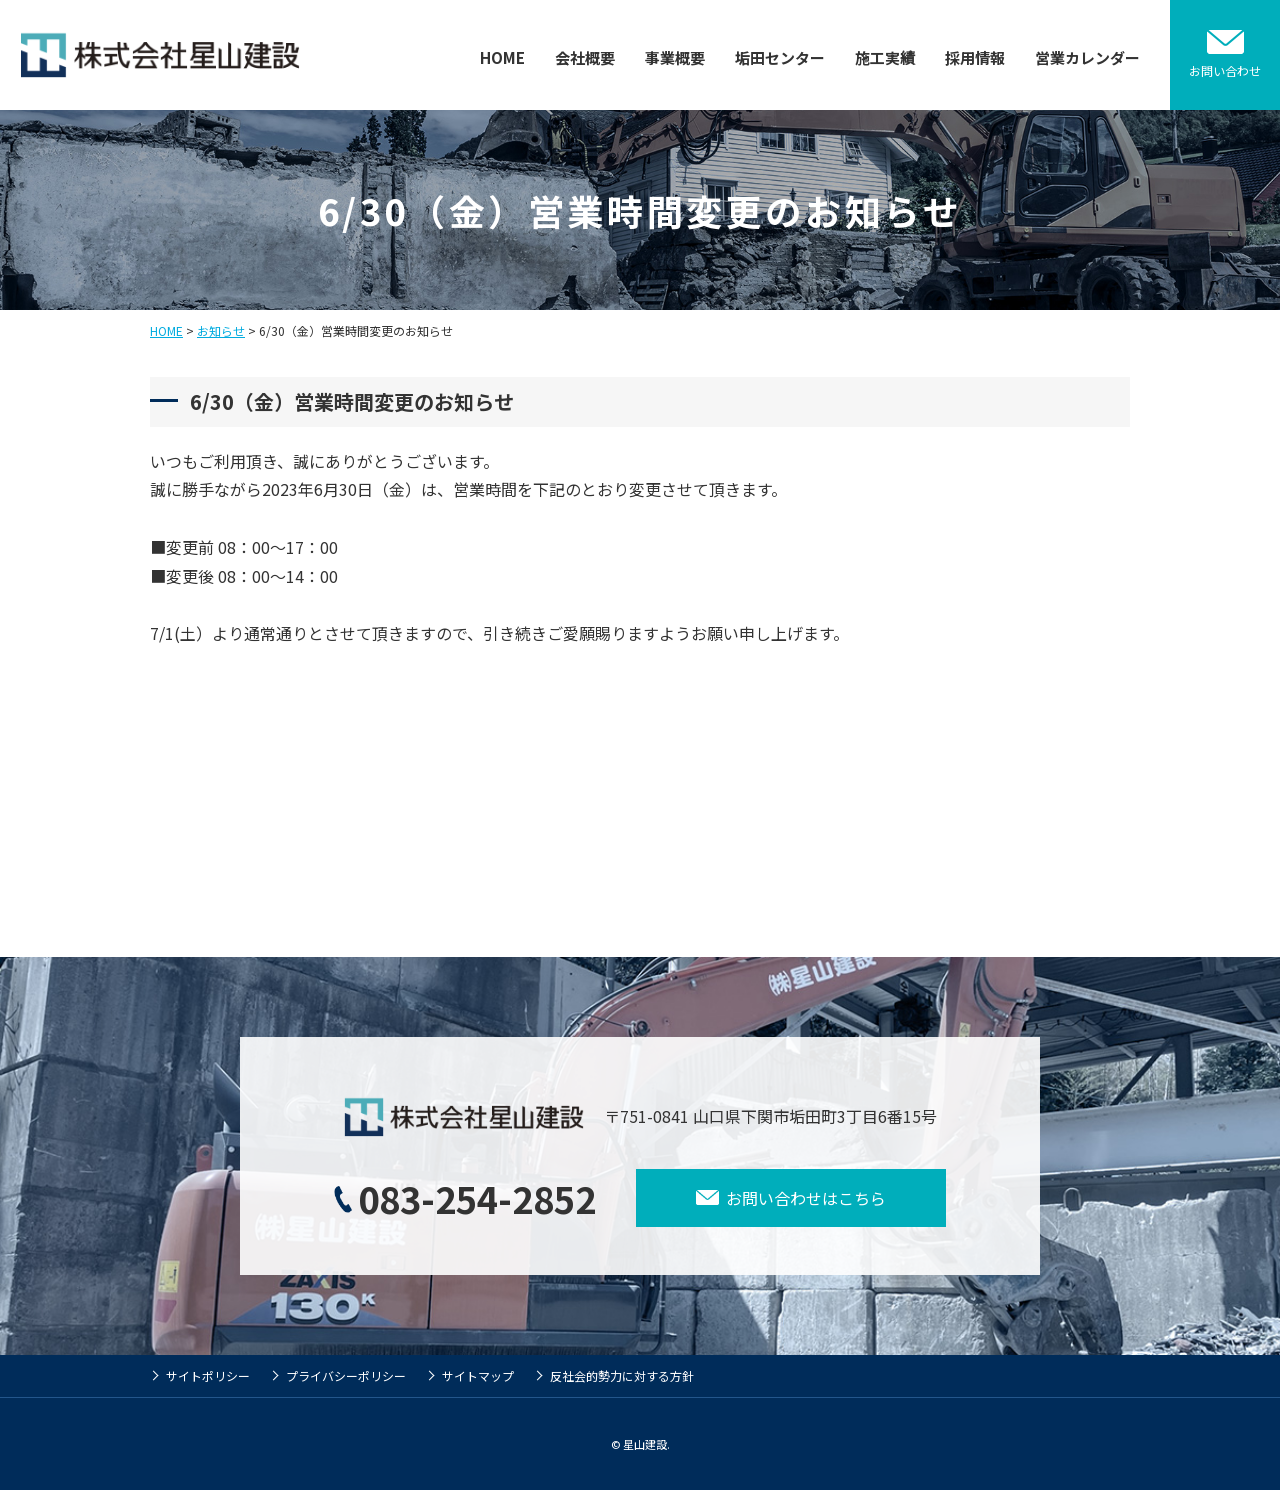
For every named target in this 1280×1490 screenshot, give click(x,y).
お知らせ (221, 330)
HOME (502, 57)
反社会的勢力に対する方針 (622, 1375)
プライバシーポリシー (346, 1375)
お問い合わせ (1225, 70)
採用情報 (975, 57)
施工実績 (885, 57)
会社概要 (585, 57)
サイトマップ (478, 1375)
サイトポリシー (208, 1375)
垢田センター (780, 57)
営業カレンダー (1087, 57)
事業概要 (675, 57)
